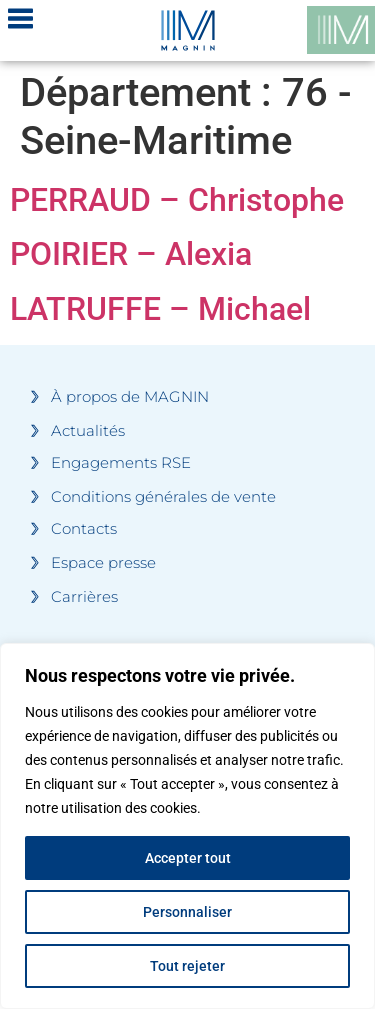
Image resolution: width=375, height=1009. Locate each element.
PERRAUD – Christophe (177, 200)
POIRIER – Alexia (131, 254)
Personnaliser (187, 912)
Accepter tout (188, 858)
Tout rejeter (187, 966)
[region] (187, 826)
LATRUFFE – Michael (160, 309)
